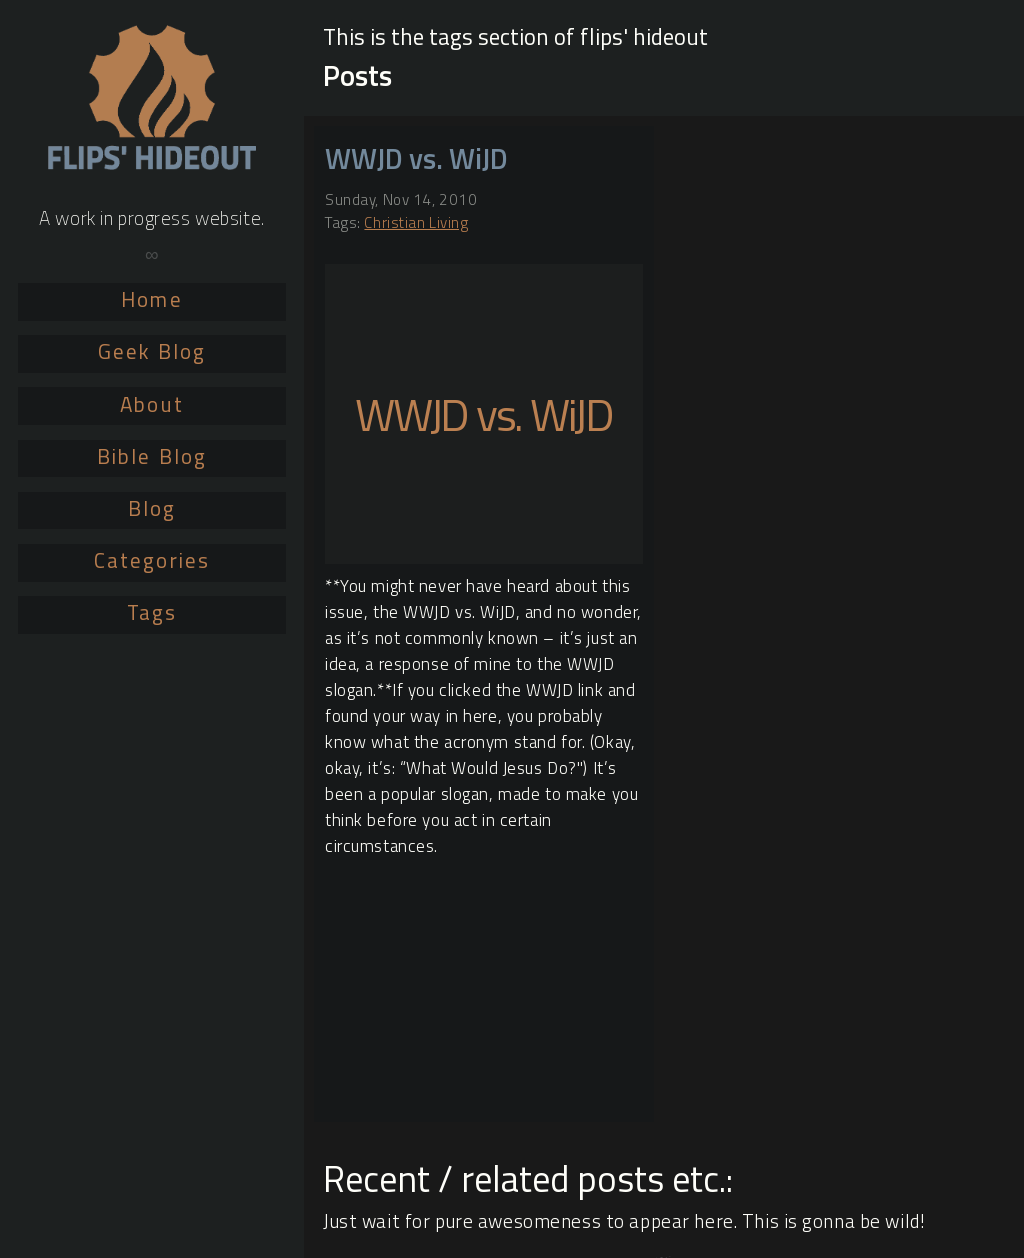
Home (151, 299)
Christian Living (416, 222)
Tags (152, 612)
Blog (152, 508)
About (151, 404)
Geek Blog (152, 351)
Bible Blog (152, 456)
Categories (152, 560)
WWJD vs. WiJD (416, 158)
